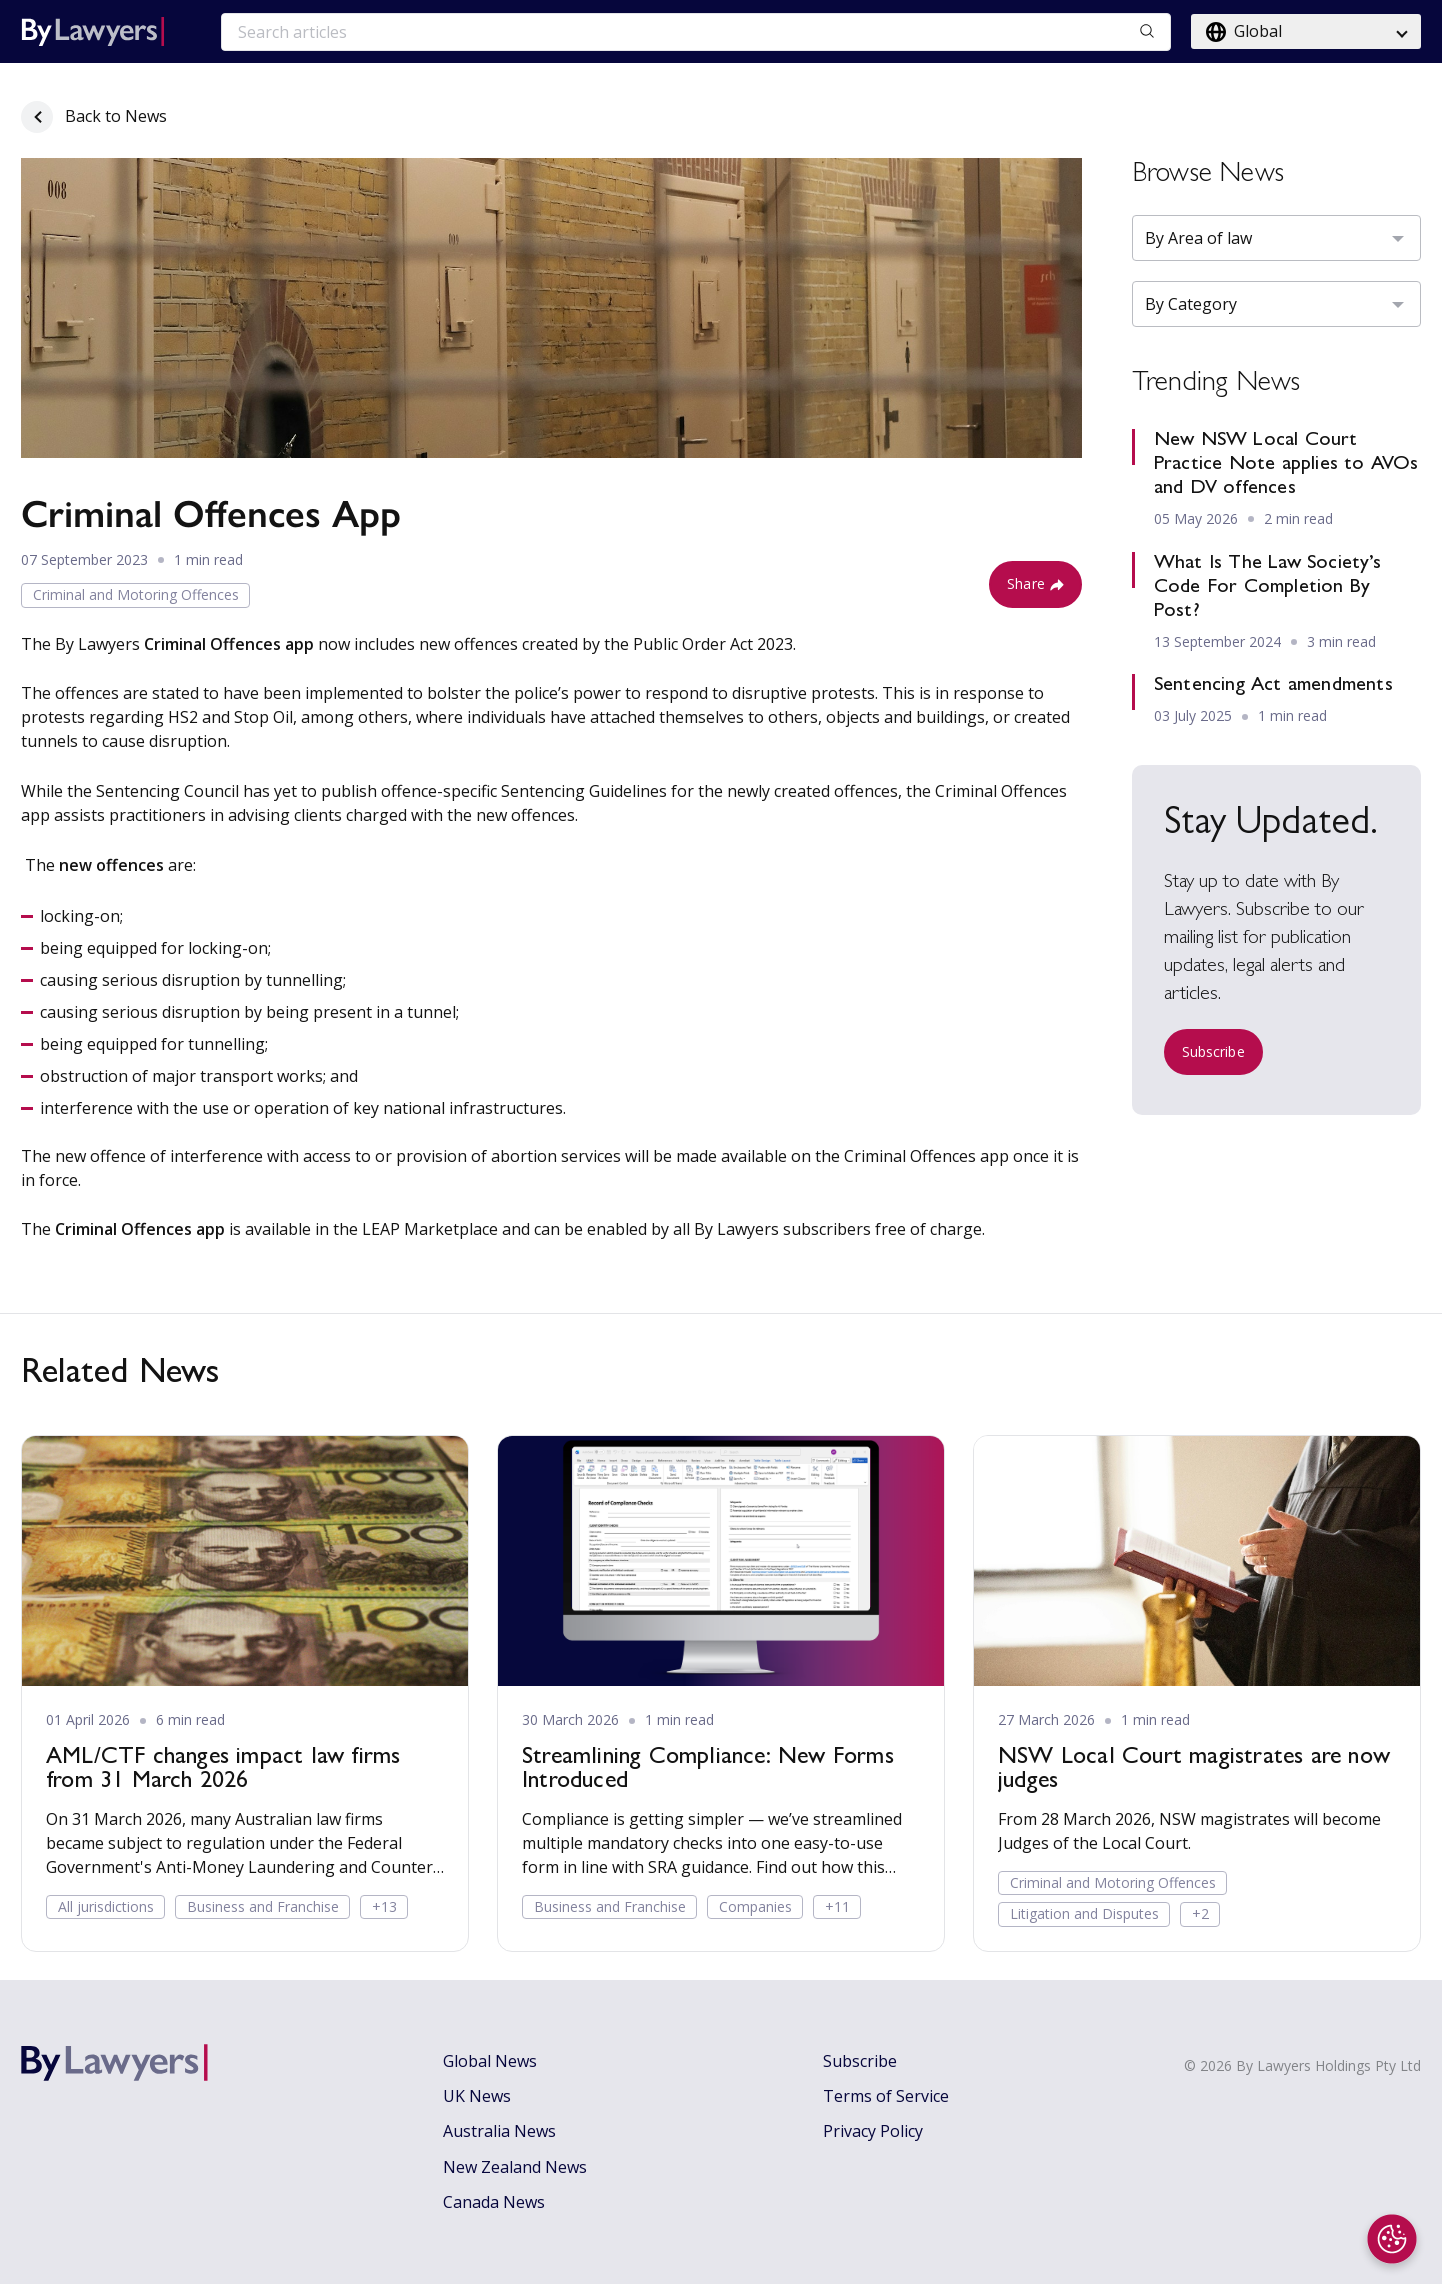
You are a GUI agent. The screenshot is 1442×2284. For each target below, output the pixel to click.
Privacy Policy (873, 2131)
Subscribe (1213, 1051)
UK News (477, 2096)
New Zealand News (515, 2167)
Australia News (499, 2131)
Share (1035, 583)
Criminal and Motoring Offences (136, 594)
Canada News (494, 2202)
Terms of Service (886, 2096)
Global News (490, 2061)
